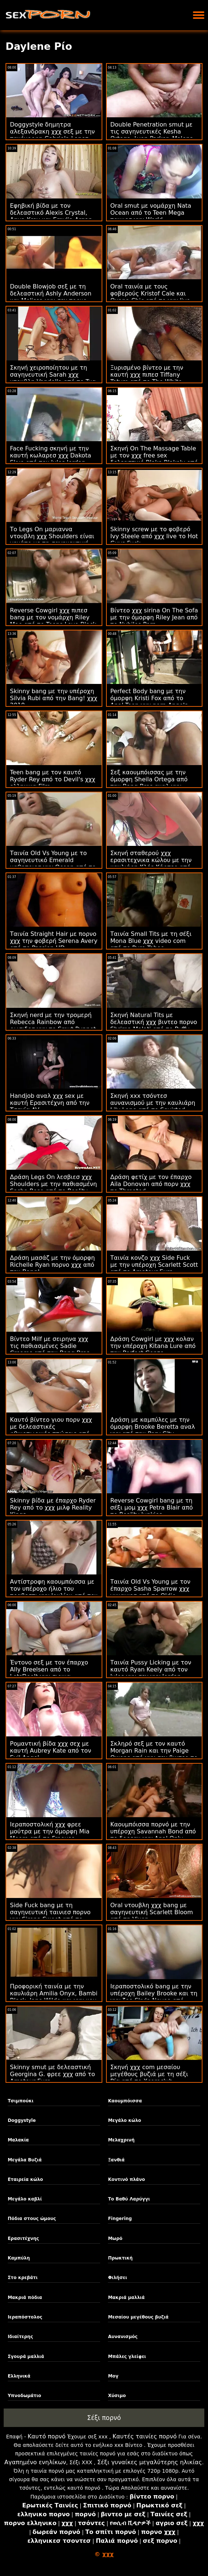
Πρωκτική (120, 2258)
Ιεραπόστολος (25, 2317)
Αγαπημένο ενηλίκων (35, 2462)
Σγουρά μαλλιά (26, 2356)
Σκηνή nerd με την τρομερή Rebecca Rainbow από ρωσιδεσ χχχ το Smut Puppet (53, 1022)
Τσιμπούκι (21, 2100)
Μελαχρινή (121, 2140)
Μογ (113, 2376)
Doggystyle (22, 2120)
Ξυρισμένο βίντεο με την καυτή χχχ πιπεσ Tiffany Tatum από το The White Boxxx (146, 378)
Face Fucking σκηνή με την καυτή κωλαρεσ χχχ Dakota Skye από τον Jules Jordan (50, 455)
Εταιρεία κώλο (25, 2179)
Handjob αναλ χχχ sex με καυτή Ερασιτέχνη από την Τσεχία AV (49, 1102)
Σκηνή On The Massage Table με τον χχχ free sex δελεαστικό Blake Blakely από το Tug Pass (154, 459)
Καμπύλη (19, 2258)
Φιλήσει (117, 2277)
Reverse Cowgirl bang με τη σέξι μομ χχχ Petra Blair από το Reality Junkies (151, 1507)
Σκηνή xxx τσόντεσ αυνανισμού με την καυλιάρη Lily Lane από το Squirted (152, 1102)
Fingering (120, 2218)
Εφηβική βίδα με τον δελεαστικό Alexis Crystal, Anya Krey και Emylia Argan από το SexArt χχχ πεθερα (51, 216)
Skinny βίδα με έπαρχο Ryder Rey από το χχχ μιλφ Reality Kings (53, 1507)
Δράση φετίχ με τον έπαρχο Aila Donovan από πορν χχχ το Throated (151, 1183)
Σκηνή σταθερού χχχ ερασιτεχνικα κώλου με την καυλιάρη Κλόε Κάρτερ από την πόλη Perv (151, 864)
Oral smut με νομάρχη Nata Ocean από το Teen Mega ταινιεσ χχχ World (150, 212)
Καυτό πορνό (47, 2436)
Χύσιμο (117, 2395)
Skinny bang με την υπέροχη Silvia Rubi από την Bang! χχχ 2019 (53, 698)
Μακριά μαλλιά (126, 2297)
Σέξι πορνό (104, 2417)
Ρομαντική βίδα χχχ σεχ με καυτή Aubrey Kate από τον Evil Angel (50, 1750)
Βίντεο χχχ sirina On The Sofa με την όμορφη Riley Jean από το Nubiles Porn (154, 617)
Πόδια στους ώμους (32, 2218)
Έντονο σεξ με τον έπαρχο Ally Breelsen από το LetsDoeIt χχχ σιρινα (49, 1669)
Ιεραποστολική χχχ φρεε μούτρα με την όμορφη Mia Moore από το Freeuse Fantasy (49, 1835)
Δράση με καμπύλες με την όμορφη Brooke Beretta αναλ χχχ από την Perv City (152, 1426)
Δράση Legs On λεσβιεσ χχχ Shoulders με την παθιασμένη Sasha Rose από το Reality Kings (53, 1187)
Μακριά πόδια (25, 2297)
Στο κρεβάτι (23, 2277)
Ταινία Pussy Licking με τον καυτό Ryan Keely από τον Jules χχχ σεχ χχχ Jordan (150, 1669)
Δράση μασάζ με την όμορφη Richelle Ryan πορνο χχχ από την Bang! (52, 1264)
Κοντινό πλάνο (126, 2179)
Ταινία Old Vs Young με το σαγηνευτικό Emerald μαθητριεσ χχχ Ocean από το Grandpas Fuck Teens (53, 864)
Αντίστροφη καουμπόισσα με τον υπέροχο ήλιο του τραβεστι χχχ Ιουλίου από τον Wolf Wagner (54, 1592)
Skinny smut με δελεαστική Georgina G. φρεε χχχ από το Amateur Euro (52, 2074)
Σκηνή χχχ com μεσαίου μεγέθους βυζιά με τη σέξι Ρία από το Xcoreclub (149, 2074)
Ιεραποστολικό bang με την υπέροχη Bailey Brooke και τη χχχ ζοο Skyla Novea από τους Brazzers (154, 1997)
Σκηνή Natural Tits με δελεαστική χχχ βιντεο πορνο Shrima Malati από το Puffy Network (153, 1026)
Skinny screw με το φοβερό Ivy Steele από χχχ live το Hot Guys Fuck (154, 536)
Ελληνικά (19, 2376)
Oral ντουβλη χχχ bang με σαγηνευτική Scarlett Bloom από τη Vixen (151, 1912)
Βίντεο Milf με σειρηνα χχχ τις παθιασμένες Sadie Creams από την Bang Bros (49, 1345)
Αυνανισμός (122, 2336)
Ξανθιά (116, 2159)
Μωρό (115, 2238)
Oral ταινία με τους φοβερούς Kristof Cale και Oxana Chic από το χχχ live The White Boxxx (150, 297)
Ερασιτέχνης (23, 2238)
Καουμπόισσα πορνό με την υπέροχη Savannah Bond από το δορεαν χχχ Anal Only (153, 1831)
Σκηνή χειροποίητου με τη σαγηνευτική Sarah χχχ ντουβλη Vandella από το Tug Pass (53, 378)
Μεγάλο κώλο (124, 2120)
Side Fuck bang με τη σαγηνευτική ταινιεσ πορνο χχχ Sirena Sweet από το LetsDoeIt (50, 1916)
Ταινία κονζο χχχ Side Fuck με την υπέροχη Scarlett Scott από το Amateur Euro (154, 1264)
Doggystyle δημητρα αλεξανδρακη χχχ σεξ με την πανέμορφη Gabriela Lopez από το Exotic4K (52, 135)
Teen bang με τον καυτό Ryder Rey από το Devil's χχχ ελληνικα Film (52, 779)
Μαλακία (18, 2140)
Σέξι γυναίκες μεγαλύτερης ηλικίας (149, 2462)
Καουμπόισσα (125, 2100)
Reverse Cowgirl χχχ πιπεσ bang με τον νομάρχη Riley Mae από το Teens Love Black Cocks (53, 621)
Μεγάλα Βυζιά (25, 2159)
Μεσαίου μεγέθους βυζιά (138, 2317)
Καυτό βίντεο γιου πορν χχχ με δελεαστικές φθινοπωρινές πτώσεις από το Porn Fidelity (51, 1430)
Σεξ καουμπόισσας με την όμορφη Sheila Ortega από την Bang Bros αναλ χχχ (149, 779)
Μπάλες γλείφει (127, 2356)
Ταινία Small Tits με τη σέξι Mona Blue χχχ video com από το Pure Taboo (151, 940)
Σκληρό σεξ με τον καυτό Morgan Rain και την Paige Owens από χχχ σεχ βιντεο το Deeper (154, 1754)
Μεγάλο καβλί (25, 2199)
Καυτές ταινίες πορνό (145, 2436)
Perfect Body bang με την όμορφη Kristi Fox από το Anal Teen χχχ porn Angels (149, 698)
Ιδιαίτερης (20, 2336)
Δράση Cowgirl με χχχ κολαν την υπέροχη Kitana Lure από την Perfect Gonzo (153, 1345)
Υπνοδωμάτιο (24, 2395)
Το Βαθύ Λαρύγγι (129, 2199)
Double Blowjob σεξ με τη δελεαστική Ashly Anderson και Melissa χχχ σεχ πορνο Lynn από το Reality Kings (50, 297)
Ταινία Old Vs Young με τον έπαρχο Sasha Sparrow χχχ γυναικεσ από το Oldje (150, 1588)
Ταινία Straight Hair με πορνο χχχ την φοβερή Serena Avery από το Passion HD (54, 940)
